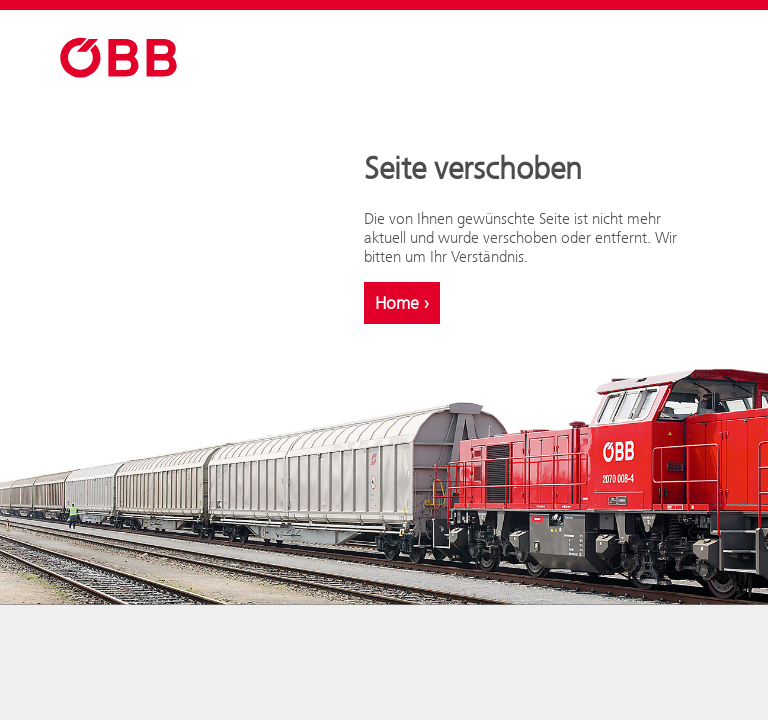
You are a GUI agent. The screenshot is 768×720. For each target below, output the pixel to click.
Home (402, 303)
